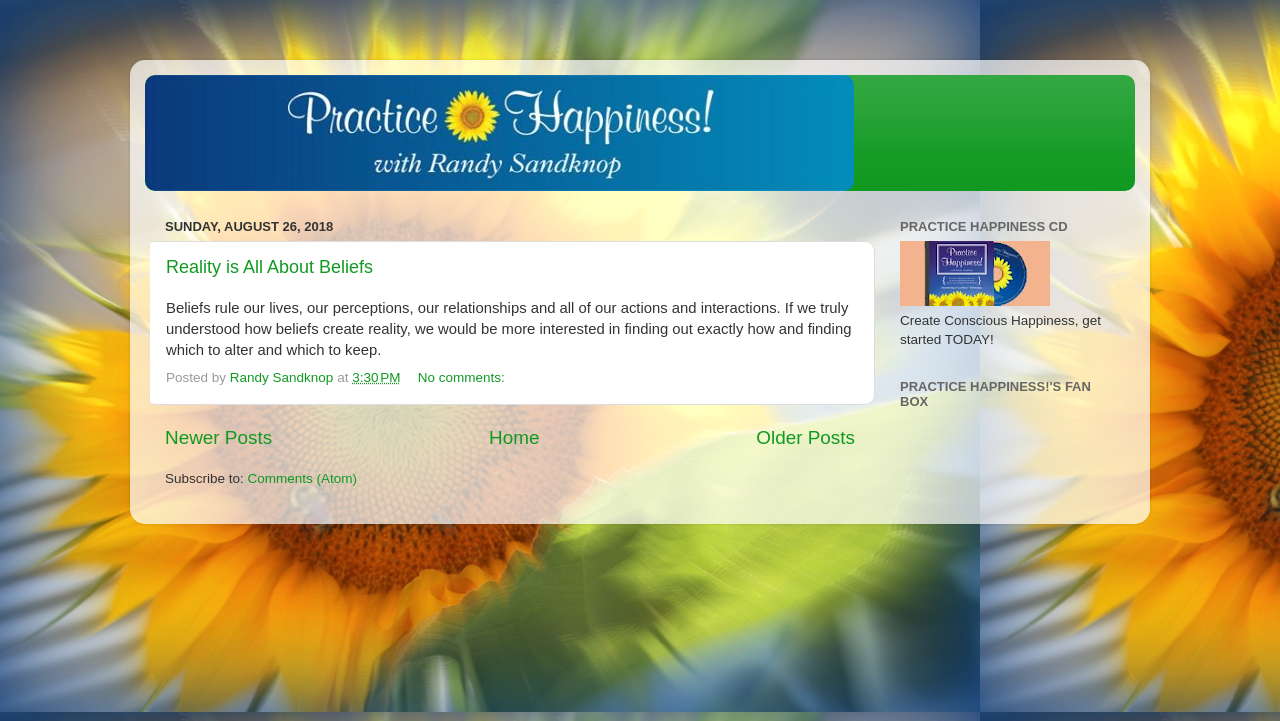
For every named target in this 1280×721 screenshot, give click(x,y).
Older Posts (805, 437)
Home (514, 437)
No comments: (463, 377)
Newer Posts (218, 437)
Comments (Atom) (303, 478)
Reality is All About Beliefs (269, 267)
